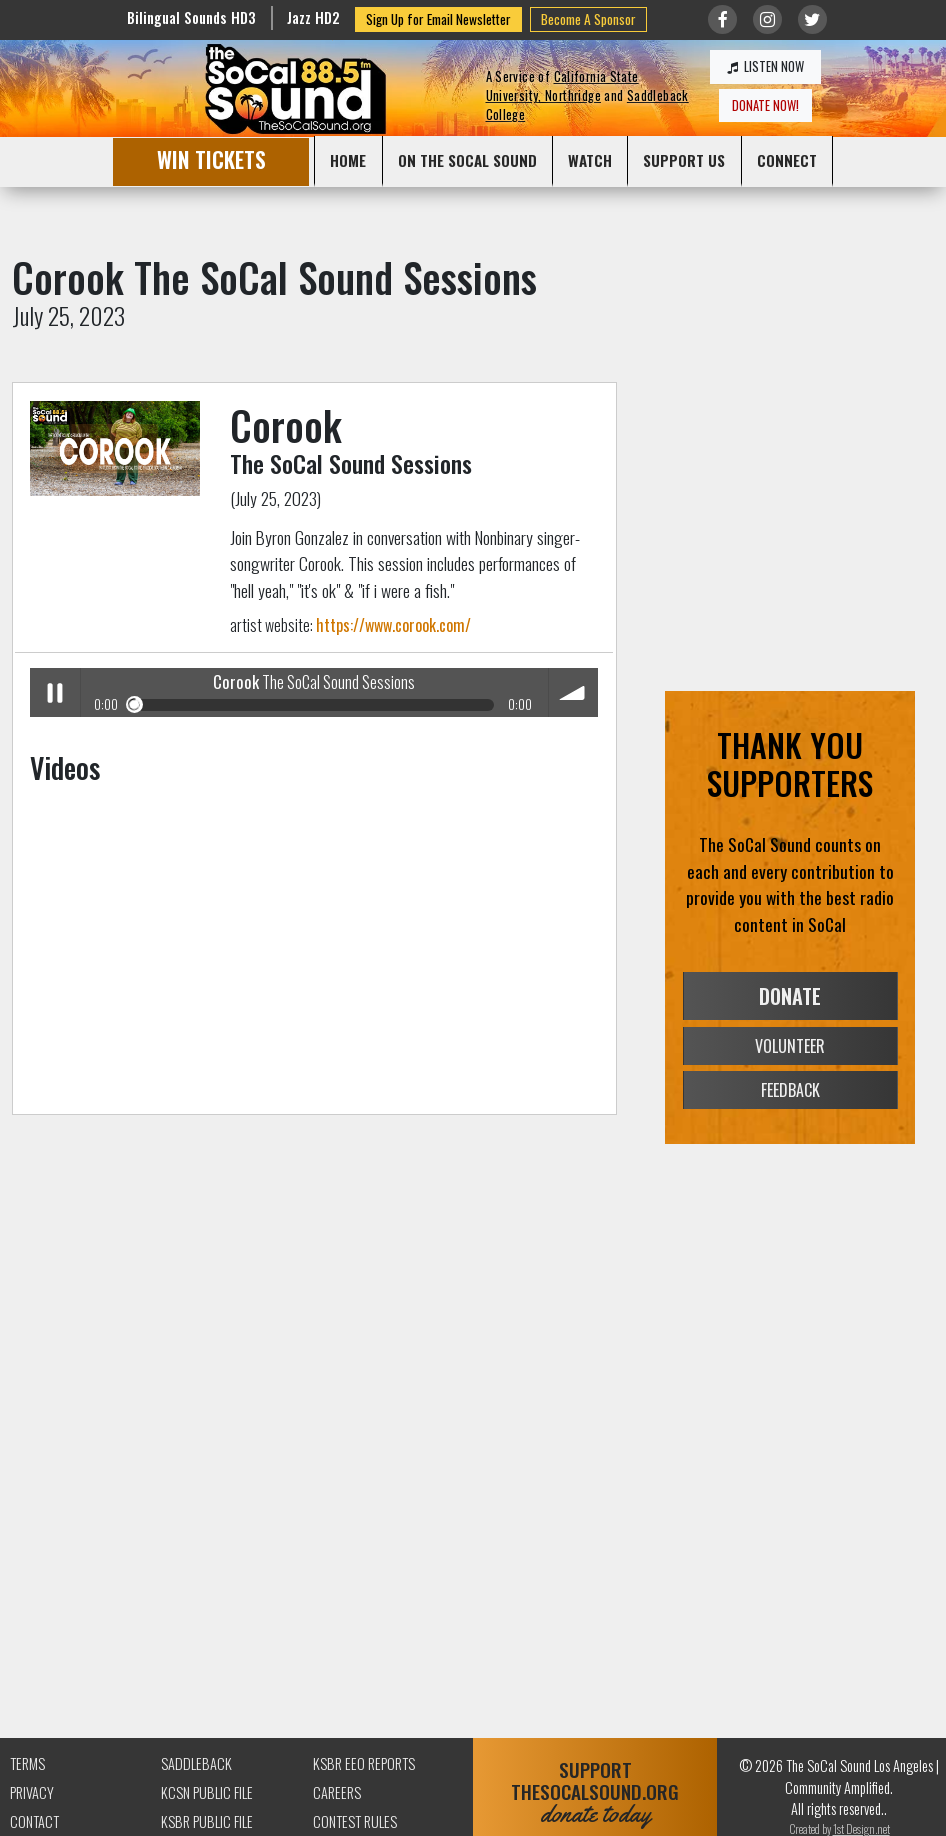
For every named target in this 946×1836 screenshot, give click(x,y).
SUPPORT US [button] (684, 160)
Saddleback (196, 1763)
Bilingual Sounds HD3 (191, 17)
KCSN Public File (207, 1792)
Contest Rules (355, 1821)
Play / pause (54, 692)
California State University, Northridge (562, 86)
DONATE (790, 996)
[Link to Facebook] (722, 19)
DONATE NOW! (765, 105)
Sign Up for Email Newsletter (438, 19)
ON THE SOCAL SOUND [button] (467, 160)
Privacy (32, 1792)
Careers (337, 1792)
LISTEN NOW (765, 66)
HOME (348, 160)
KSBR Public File (207, 1821)
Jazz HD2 (313, 17)
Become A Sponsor (588, 19)
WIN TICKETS (211, 159)
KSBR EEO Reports (364, 1763)
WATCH (590, 160)
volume (573, 692)
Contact (34, 1821)
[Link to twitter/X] (812, 19)
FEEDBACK (790, 1090)
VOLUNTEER (790, 1046)
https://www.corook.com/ (393, 625)
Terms (27, 1763)
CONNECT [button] (787, 160)
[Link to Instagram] (767, 19)
